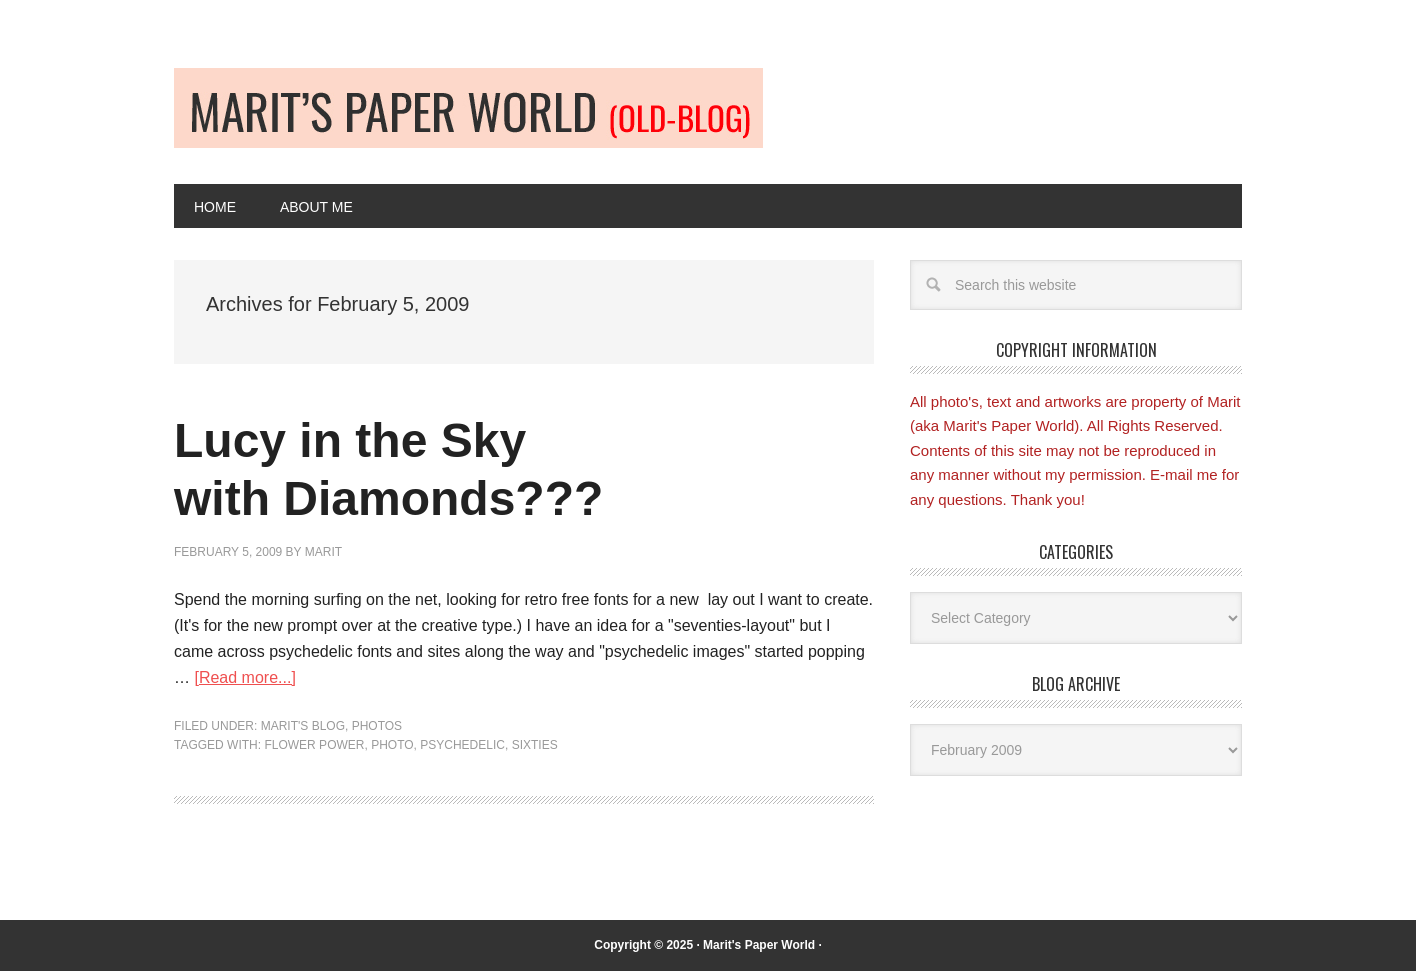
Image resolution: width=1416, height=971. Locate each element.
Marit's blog (303, 726)
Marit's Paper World (759, 945)
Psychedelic (462, 745)
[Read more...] (244, 677)
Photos (377, 726)
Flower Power (314, 745)
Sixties (535, 745)
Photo (392, 745)
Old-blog (468, 108)
